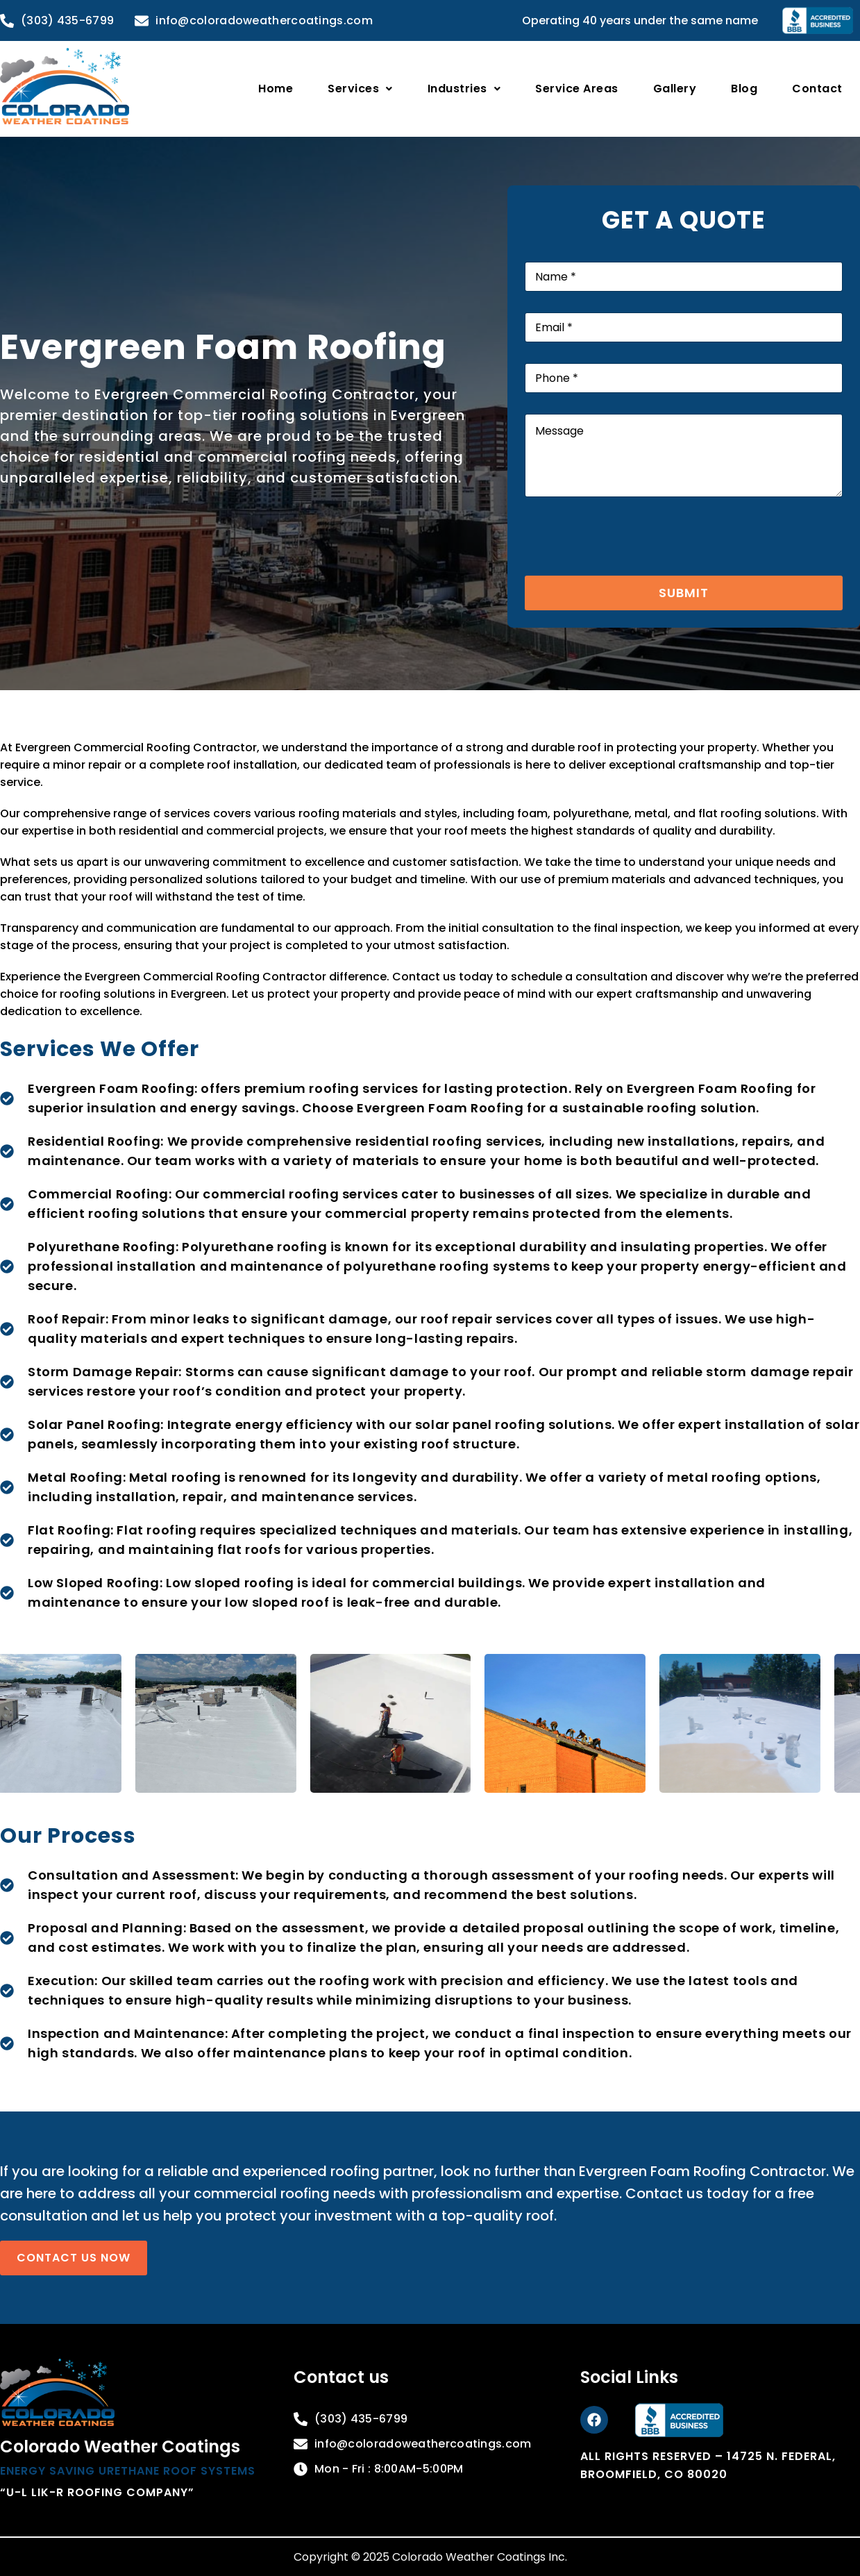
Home (275, 88)
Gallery (675, 88)
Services (360, 88)
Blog (744, 88)
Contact (817, 88)
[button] (360, 88)
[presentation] (630, 567)
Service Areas (576, 88)
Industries (464, 88)
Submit (684, 592)
